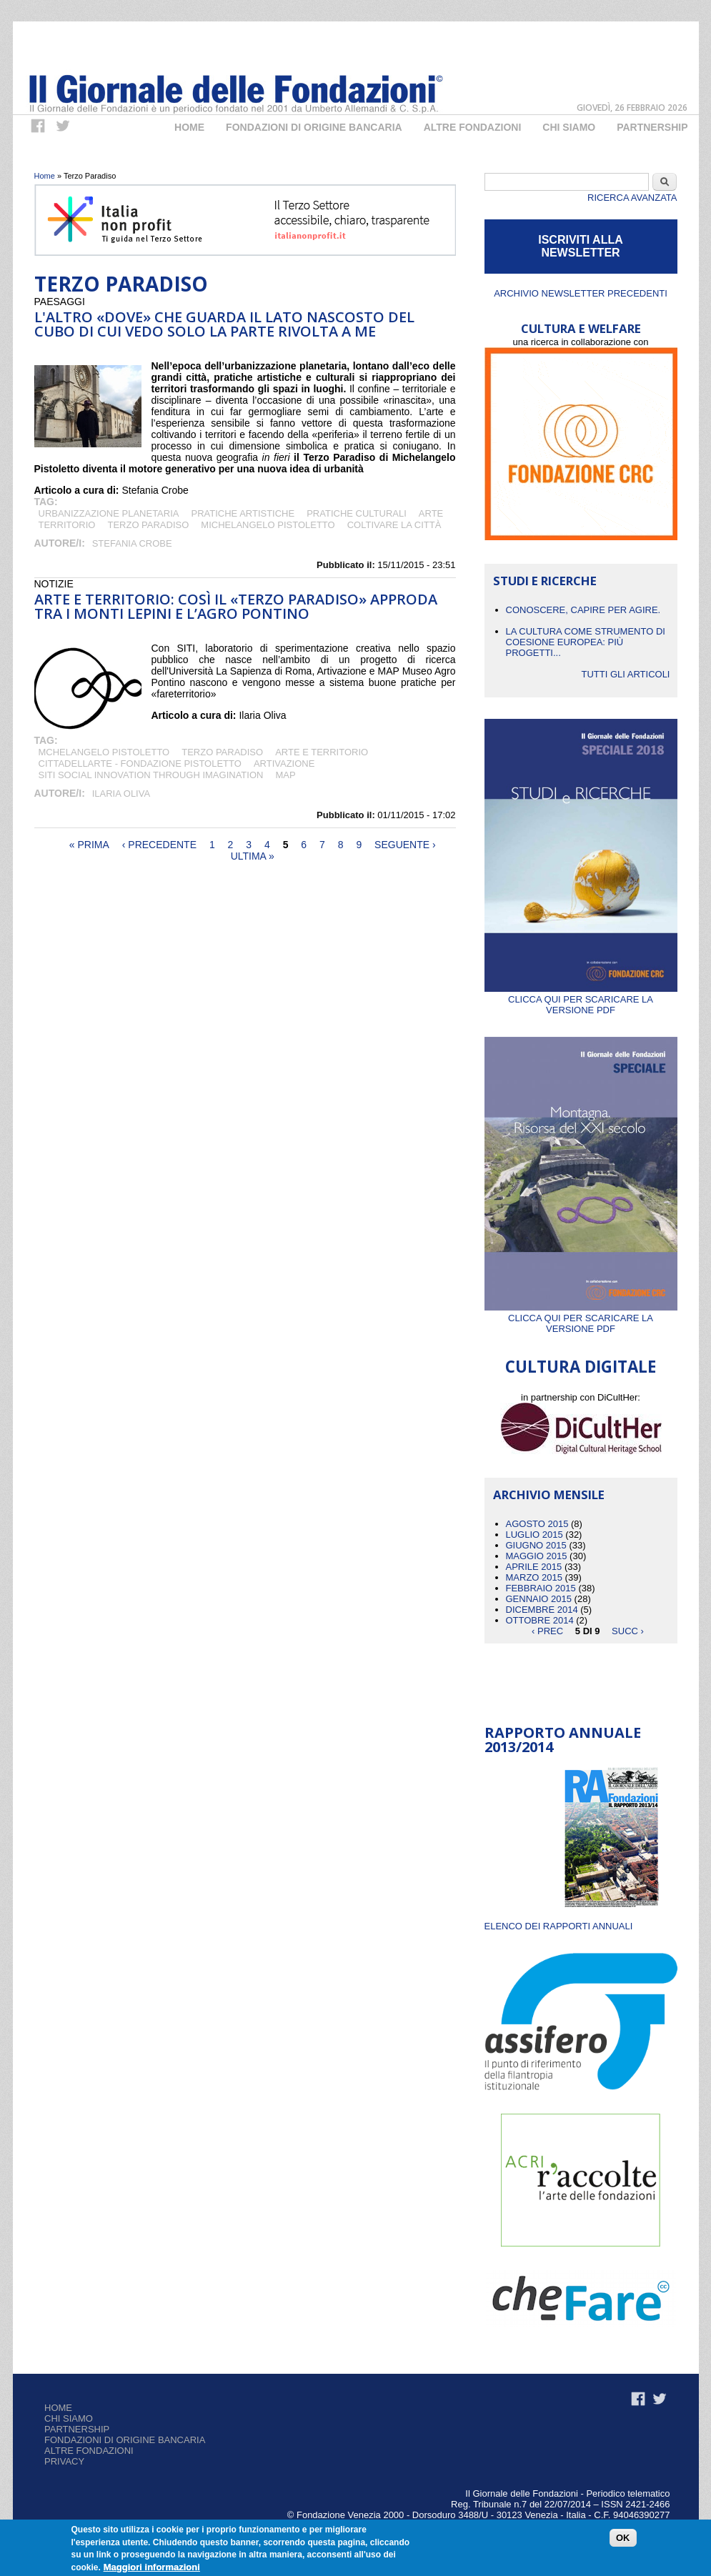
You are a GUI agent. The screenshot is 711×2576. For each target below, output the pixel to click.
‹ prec (547, 1631)
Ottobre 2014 (540, 1620)
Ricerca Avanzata (632, 197)
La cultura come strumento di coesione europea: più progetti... (585, 642)
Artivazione (284, 763)
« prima (89, 844)
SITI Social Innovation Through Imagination (151, 775)
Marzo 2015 (534, 1577)
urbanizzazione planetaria (109, 513)
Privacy (64, 2461)
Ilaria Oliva (121, 793)
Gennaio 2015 (539, 1598)
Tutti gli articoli (625, 674)
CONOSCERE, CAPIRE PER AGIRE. (583, 610)
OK (623, 2539)
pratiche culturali (357, 513)
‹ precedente (159, 844)
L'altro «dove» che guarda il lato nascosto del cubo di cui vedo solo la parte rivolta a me (224, 324)
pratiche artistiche (242, 513)
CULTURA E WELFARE (581, 328)
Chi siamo (68, 2418)
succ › (628, 1631)
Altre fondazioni (473, 127)
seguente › (405, 844)
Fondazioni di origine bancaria (314, 127)
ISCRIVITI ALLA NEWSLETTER (580, 246)
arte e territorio (321, 752)
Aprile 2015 (534, 1566)
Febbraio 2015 (541, 1588)
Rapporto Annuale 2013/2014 (562, 1739)
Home (189, 127)
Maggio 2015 (536, 1556)
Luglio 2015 (534, 1534)
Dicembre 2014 (542, 1609)
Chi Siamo (568, 127)
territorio (67, 524)
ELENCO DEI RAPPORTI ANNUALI (558, 1926)
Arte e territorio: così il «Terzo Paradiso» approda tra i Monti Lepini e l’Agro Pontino (235, 606)
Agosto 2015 (537, 1523)
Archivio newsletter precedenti (580, 293)
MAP (285, 775)
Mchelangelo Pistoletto (104, 752)
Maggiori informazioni (152, 2568)
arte (431, 513)
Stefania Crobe (132, 543)
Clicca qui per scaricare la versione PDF (580, 999)
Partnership (652, 127)
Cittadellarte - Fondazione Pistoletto (140, 763)
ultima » (252, 856)
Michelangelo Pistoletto (267, 524)
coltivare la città (394, 524)
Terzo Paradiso (148, 524)
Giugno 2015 (536, 1545)
